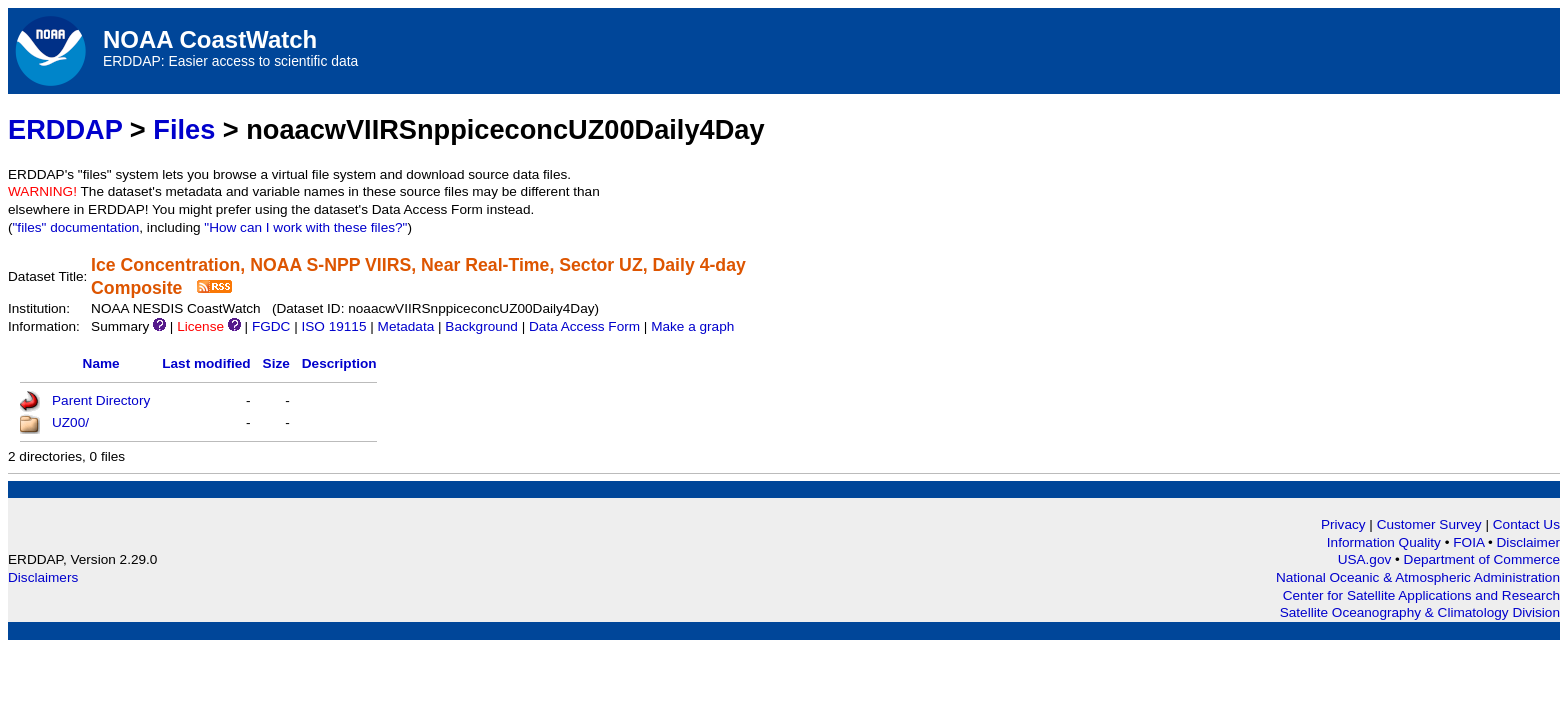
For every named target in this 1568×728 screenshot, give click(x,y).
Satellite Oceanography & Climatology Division (1420, 612)
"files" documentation (76, 227)
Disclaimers (43, 577)
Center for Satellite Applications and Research (1421, 595)
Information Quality (1386, 542)
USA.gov (1366, 559)
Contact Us (1526, 524)
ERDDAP (65, 129)
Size (276, 363)
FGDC (271, 326)
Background (481, 326)
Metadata (406, 326)
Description (339, 363)
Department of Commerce (1482, 559)
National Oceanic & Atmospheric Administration (1418, 577)
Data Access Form (584, 326)
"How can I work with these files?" (305, 227)
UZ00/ (70, 422)
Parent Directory (101, 400)
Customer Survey (1429, 524)
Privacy (1343, 524)
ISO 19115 (333, 326)
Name (101, 363)
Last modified (206, 363)
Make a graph (692, 326)
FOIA (1470, 542)
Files (184, 129)
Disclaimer (1528, 542)
